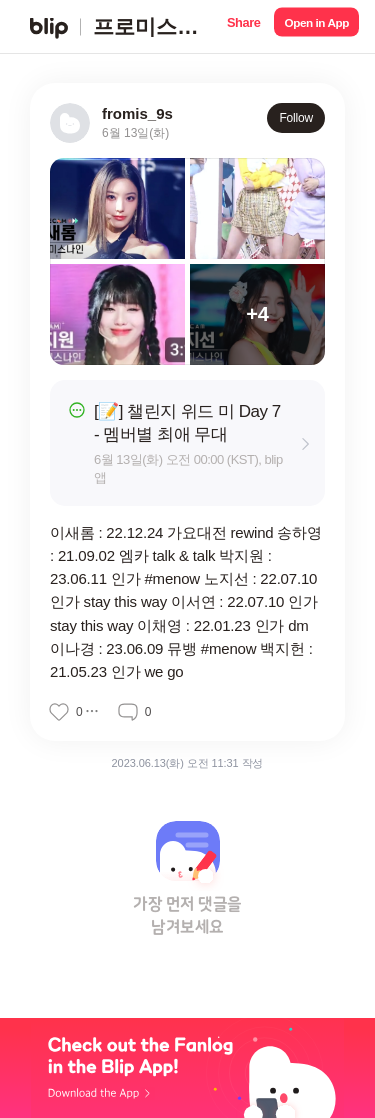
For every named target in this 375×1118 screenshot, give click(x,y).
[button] (243, 26)
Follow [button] (296, 118)
